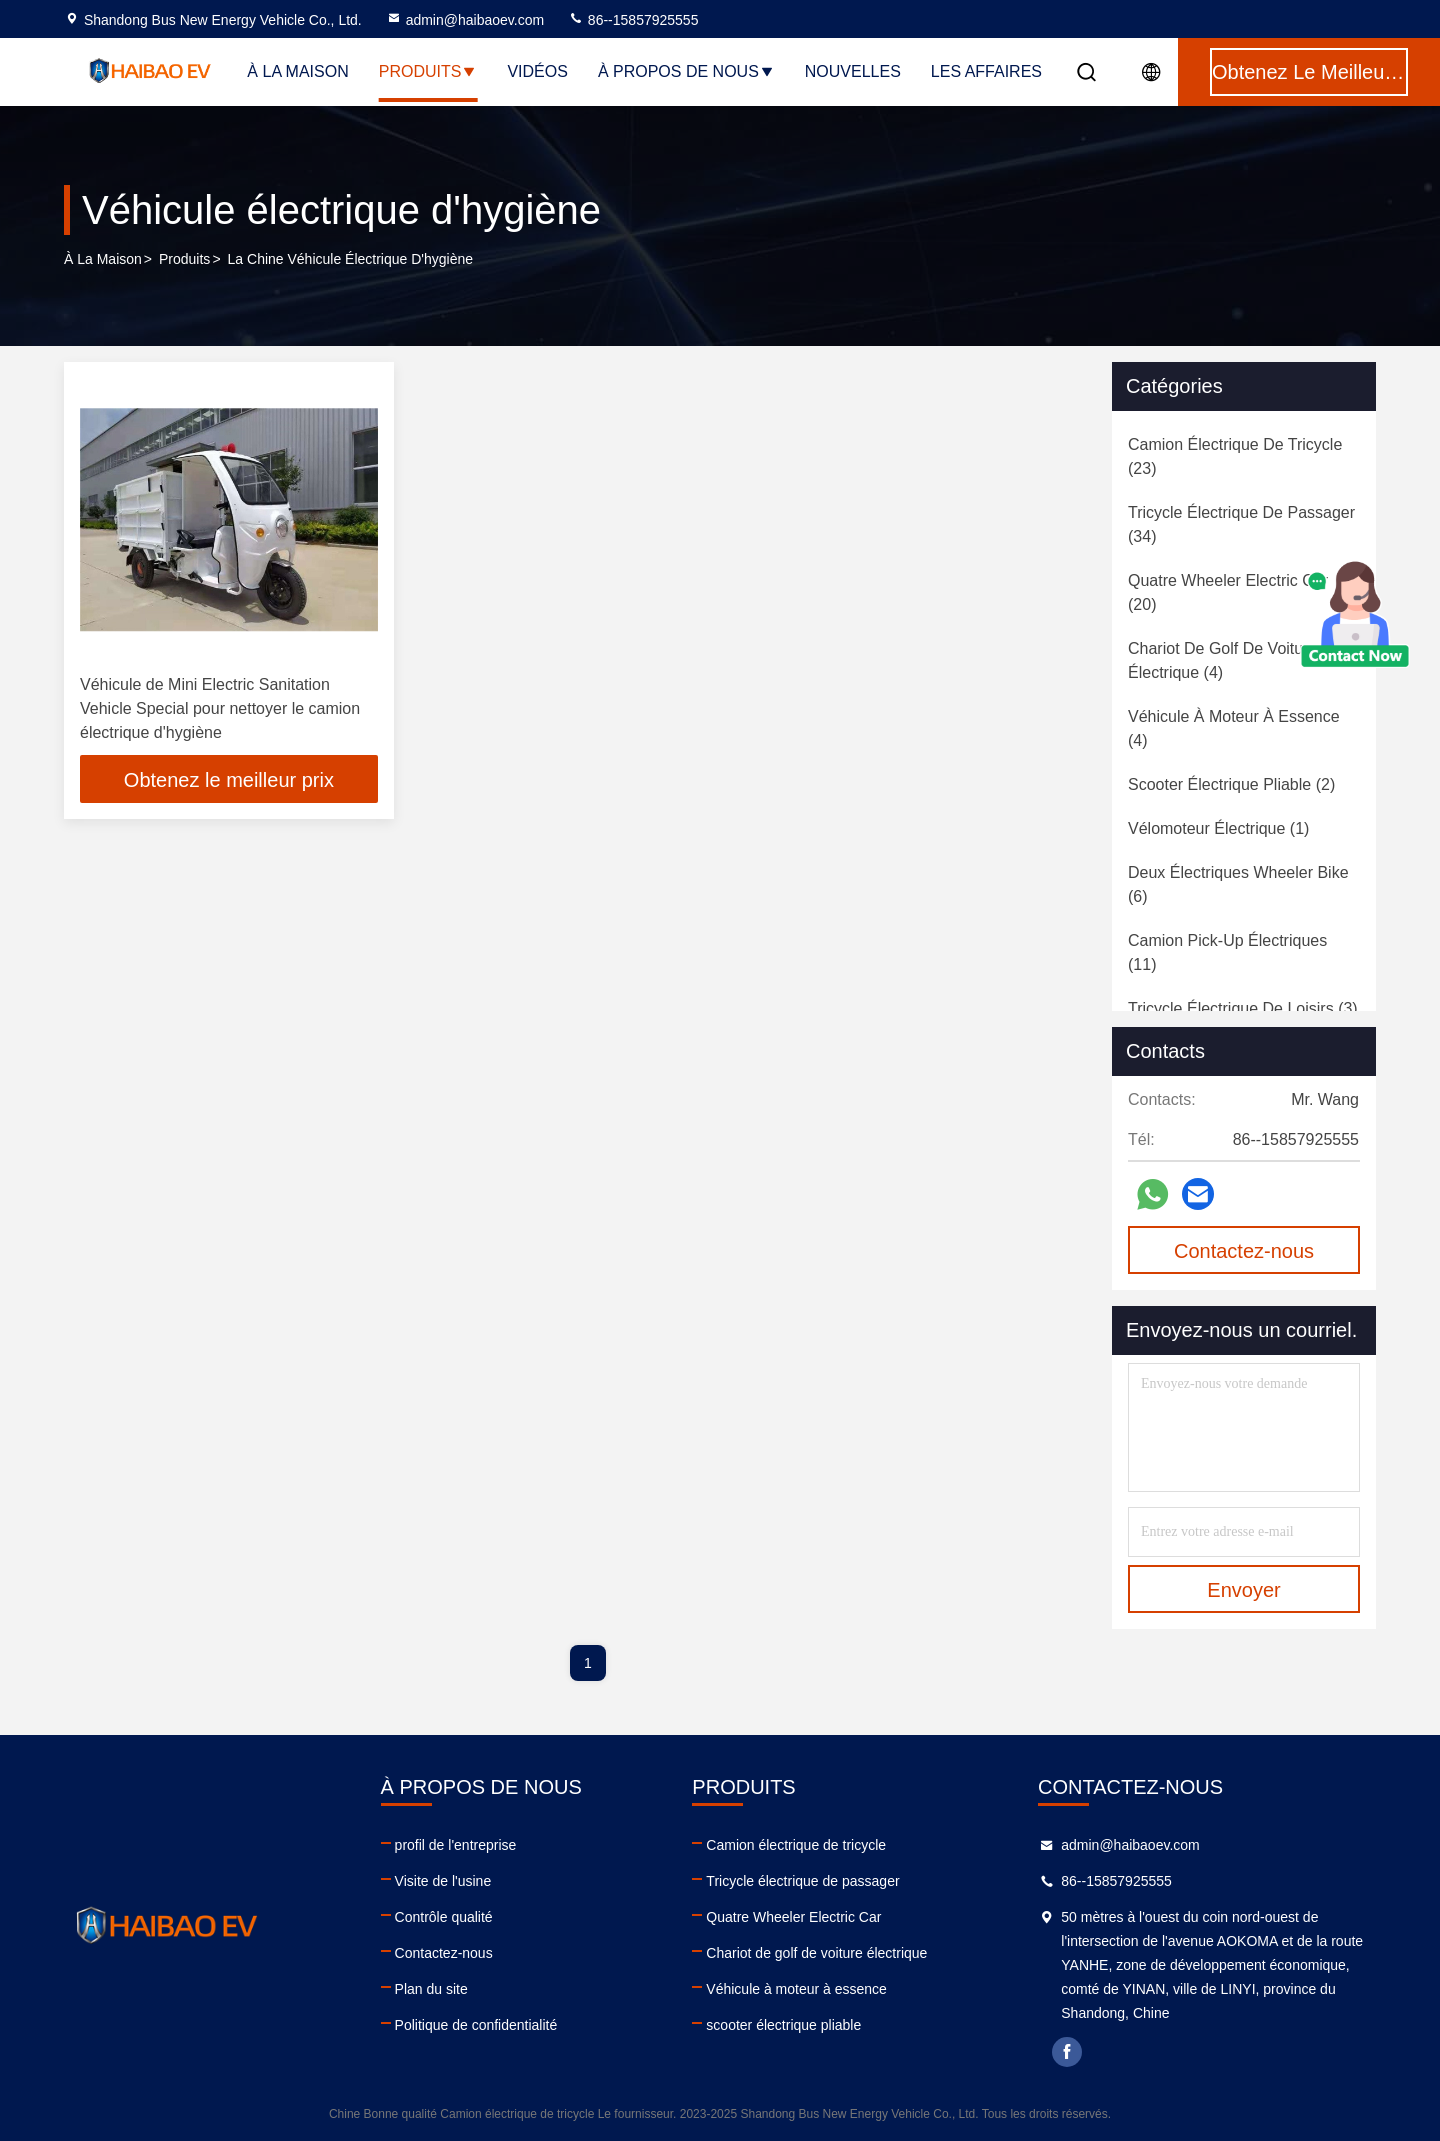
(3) (1243, 1008)
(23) (1235, 456)
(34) (1241, 524)
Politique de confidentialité (476, 2025)
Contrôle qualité (444, 1917)
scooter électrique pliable (783, 2025)
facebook (1067, 2052)
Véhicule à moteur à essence (796, 1989)
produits (184, 259)
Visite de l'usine (443, 1881)
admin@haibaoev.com (465, 20)
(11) (1227, 952)
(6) (1238, 884)
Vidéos (537, 71)
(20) (1228, 592)
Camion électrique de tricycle (796, 1845)
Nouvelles (853, 71)
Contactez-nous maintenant (1244, 1257)
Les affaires (986, 71)
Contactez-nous (444, 1953)
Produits (428, 71)
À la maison (297, 71)
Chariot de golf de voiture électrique (816, 1953)
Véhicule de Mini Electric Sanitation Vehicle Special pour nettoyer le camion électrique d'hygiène (220, 708)
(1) (1218, 828)
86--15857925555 (633, 20)
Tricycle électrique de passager (802, 1881)
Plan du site (431, 1989)
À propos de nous (686, 71)
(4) (1222, 660)
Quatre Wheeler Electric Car (793, 1917)
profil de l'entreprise (456, 1845)
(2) (1231, 784)
